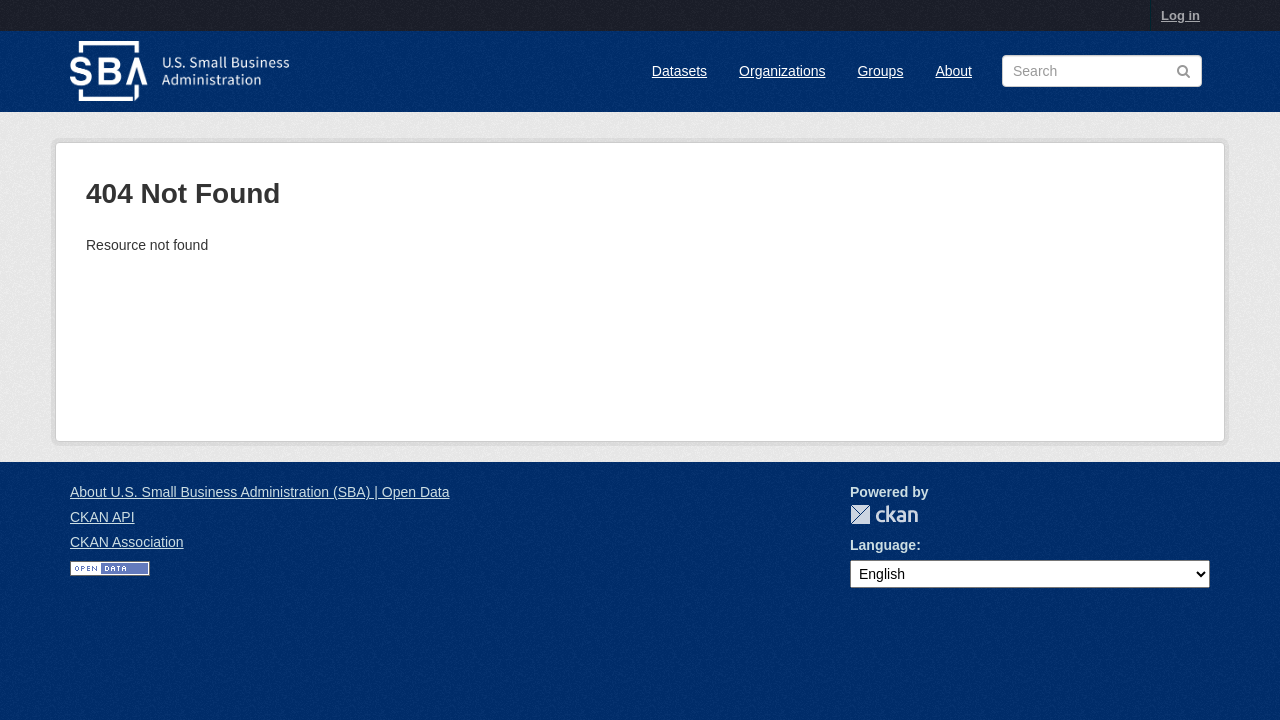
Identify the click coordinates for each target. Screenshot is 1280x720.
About (953, 71)
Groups (880, 71)
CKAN (884, 514)
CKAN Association (127, 542)
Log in (1180, 15)
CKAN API (102, 517)
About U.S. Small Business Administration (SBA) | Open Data (259, 492)
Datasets (679, 71)
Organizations (782, 71)
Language (883, 545)
